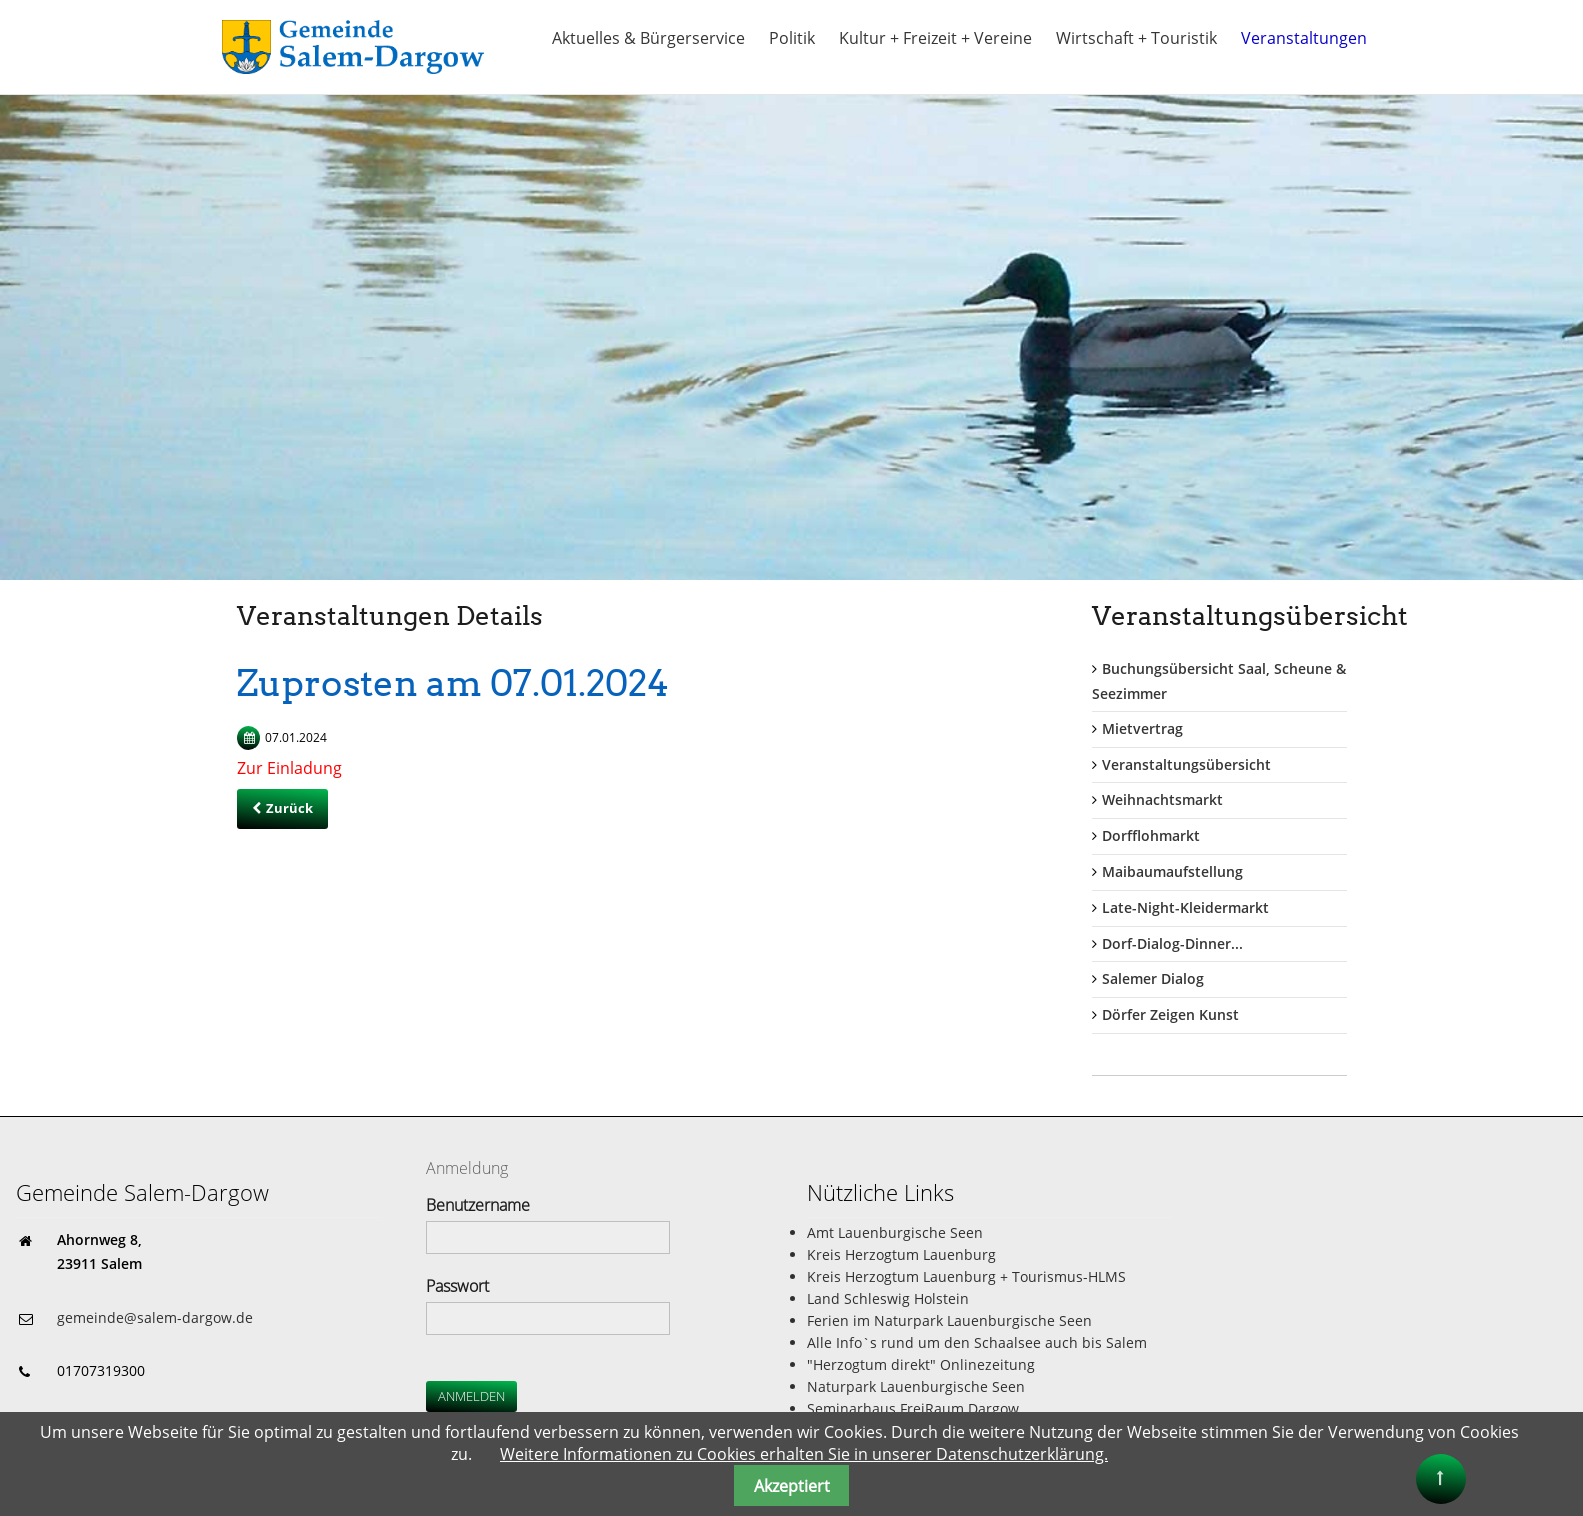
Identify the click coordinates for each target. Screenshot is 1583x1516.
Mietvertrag (1142, 728)
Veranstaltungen (1304, 38)
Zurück (289, 808)
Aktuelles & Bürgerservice (648, 38)
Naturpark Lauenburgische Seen (916, 1386)
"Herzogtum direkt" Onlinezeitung (921, 1364)
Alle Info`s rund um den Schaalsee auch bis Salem (977, 1342)
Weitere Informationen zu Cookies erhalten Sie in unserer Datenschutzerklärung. (804, 1454)
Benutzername (478, 1205)
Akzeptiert (792, 1486)
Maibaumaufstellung (1172, 871)
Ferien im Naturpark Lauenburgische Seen (949, 1320)
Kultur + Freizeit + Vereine (935, 38)
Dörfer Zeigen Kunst (1170, 1014)
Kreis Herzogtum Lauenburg (901, 1254)
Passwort (457, 1286)
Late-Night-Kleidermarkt (1185, 907)
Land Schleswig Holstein (888, 1298)
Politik (792, 38)
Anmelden (471, 1396)
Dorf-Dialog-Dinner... (1172, 943)
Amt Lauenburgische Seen (895, 1232)
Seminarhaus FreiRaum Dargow (913, 1408)
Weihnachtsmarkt (1162, 799)
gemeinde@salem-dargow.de (155, 1317)
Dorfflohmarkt (1151, 835)
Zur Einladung (289, 768)
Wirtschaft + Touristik (1136, 38)
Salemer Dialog (1153, 978)
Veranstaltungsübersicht (1186, 764)
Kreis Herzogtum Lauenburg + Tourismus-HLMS (966, 1276)
